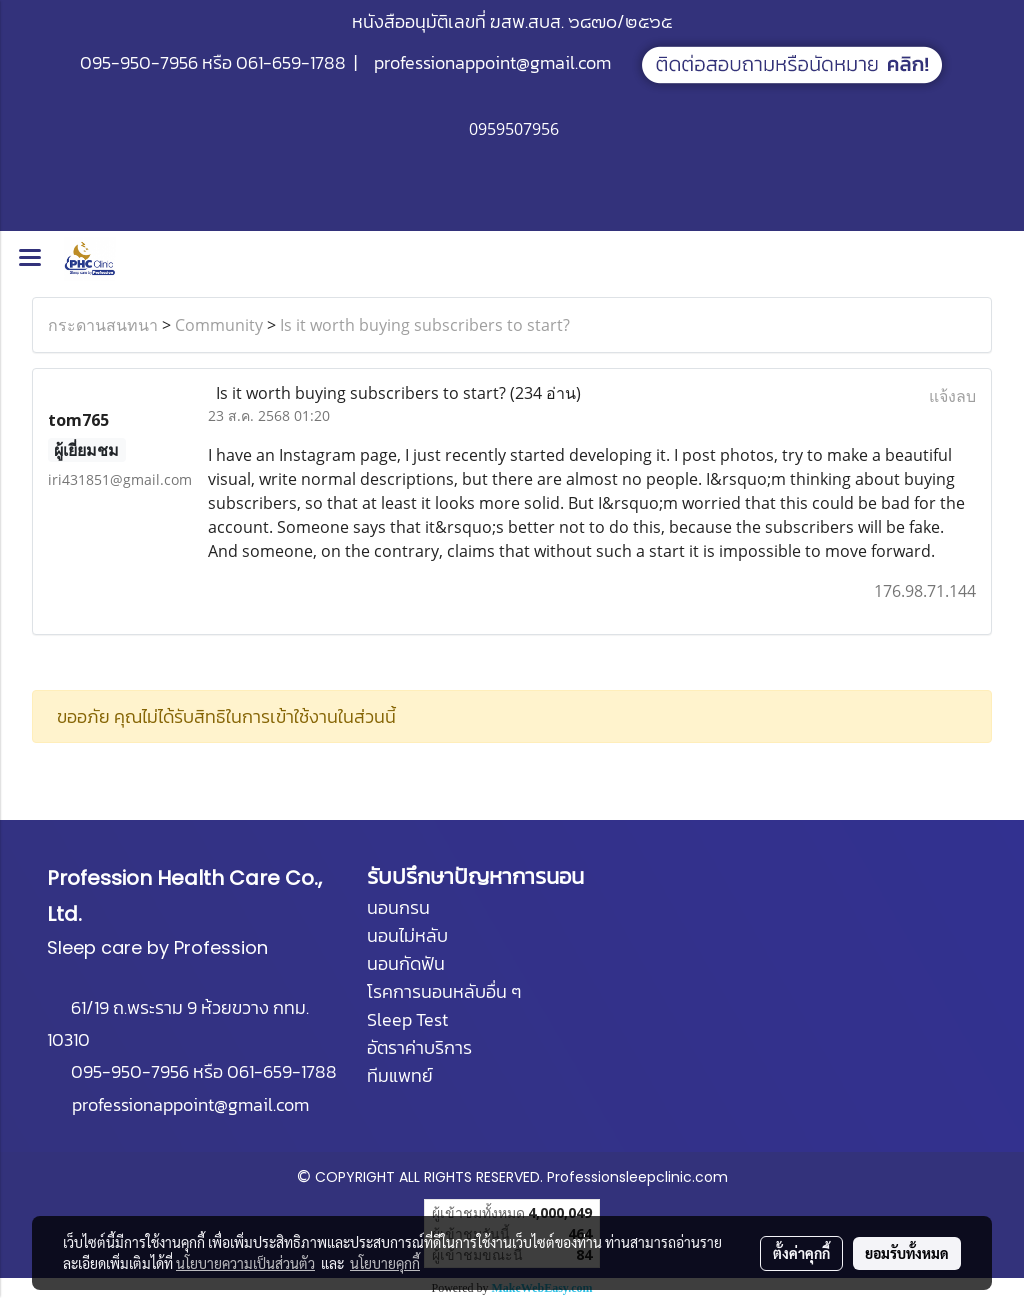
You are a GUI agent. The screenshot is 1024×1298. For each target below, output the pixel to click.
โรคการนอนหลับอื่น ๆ (444, 991)
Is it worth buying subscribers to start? (425, 325)
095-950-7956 (139, 62)
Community (219, 325)
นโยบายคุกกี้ (385, 1263)
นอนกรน (398, 907)
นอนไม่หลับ (407, 935)
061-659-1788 (291, 62)
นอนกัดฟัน (406, 963)
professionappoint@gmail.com (492, 62)
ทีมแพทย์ (400, 1075)
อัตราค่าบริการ (419, 1047)
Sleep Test (407, 1019)
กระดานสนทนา (103, 325)
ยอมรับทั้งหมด (907, 1253)
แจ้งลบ (952, 396)
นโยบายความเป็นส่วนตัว (245, 1263)
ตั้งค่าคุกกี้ (801, 1253)
